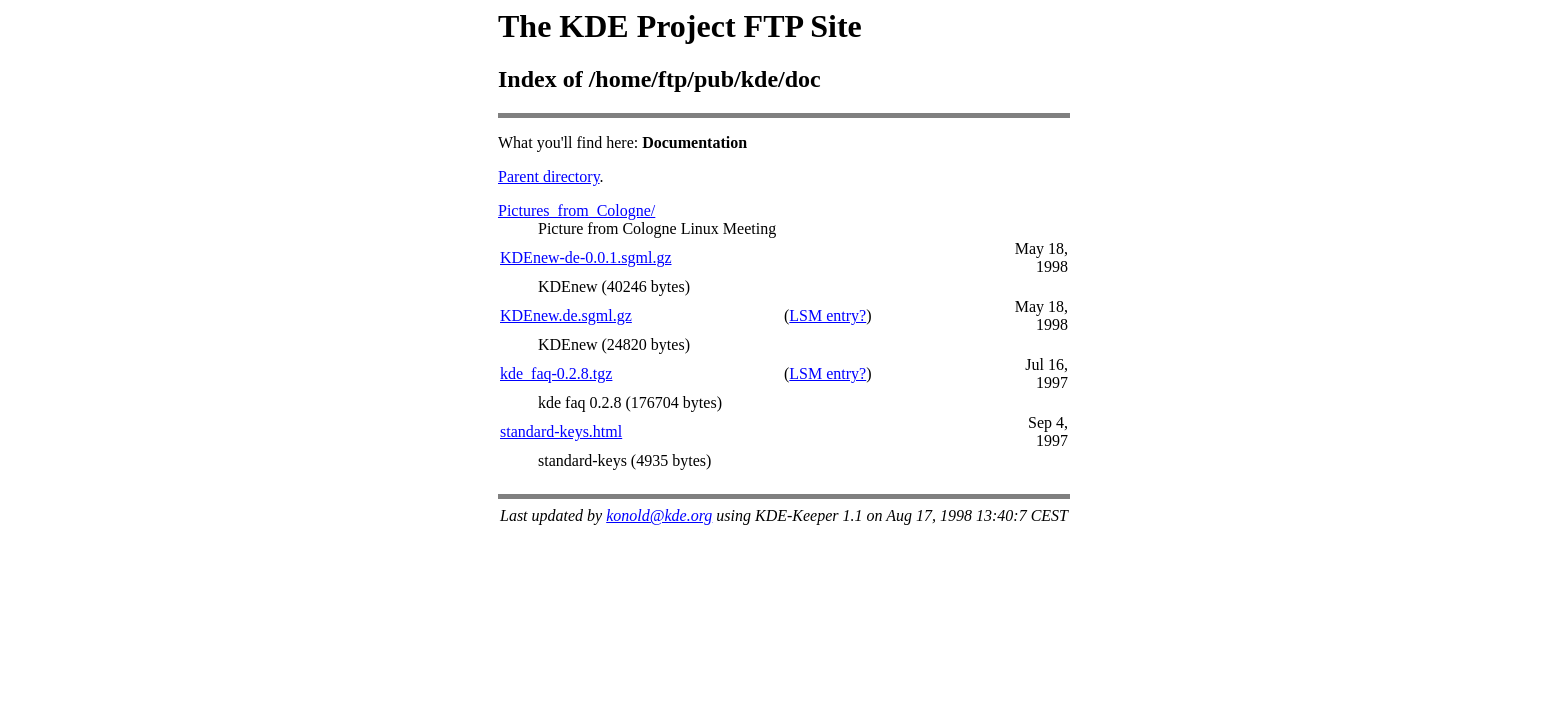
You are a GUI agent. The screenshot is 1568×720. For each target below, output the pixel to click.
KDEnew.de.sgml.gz (566, 315)
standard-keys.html (561, 431)
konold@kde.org (659, 515)
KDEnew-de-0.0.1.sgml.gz (586, 257)
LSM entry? (827, 315)
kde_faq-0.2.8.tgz (556, 373)
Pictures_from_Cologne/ (576, 210)
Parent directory (549, 176)
